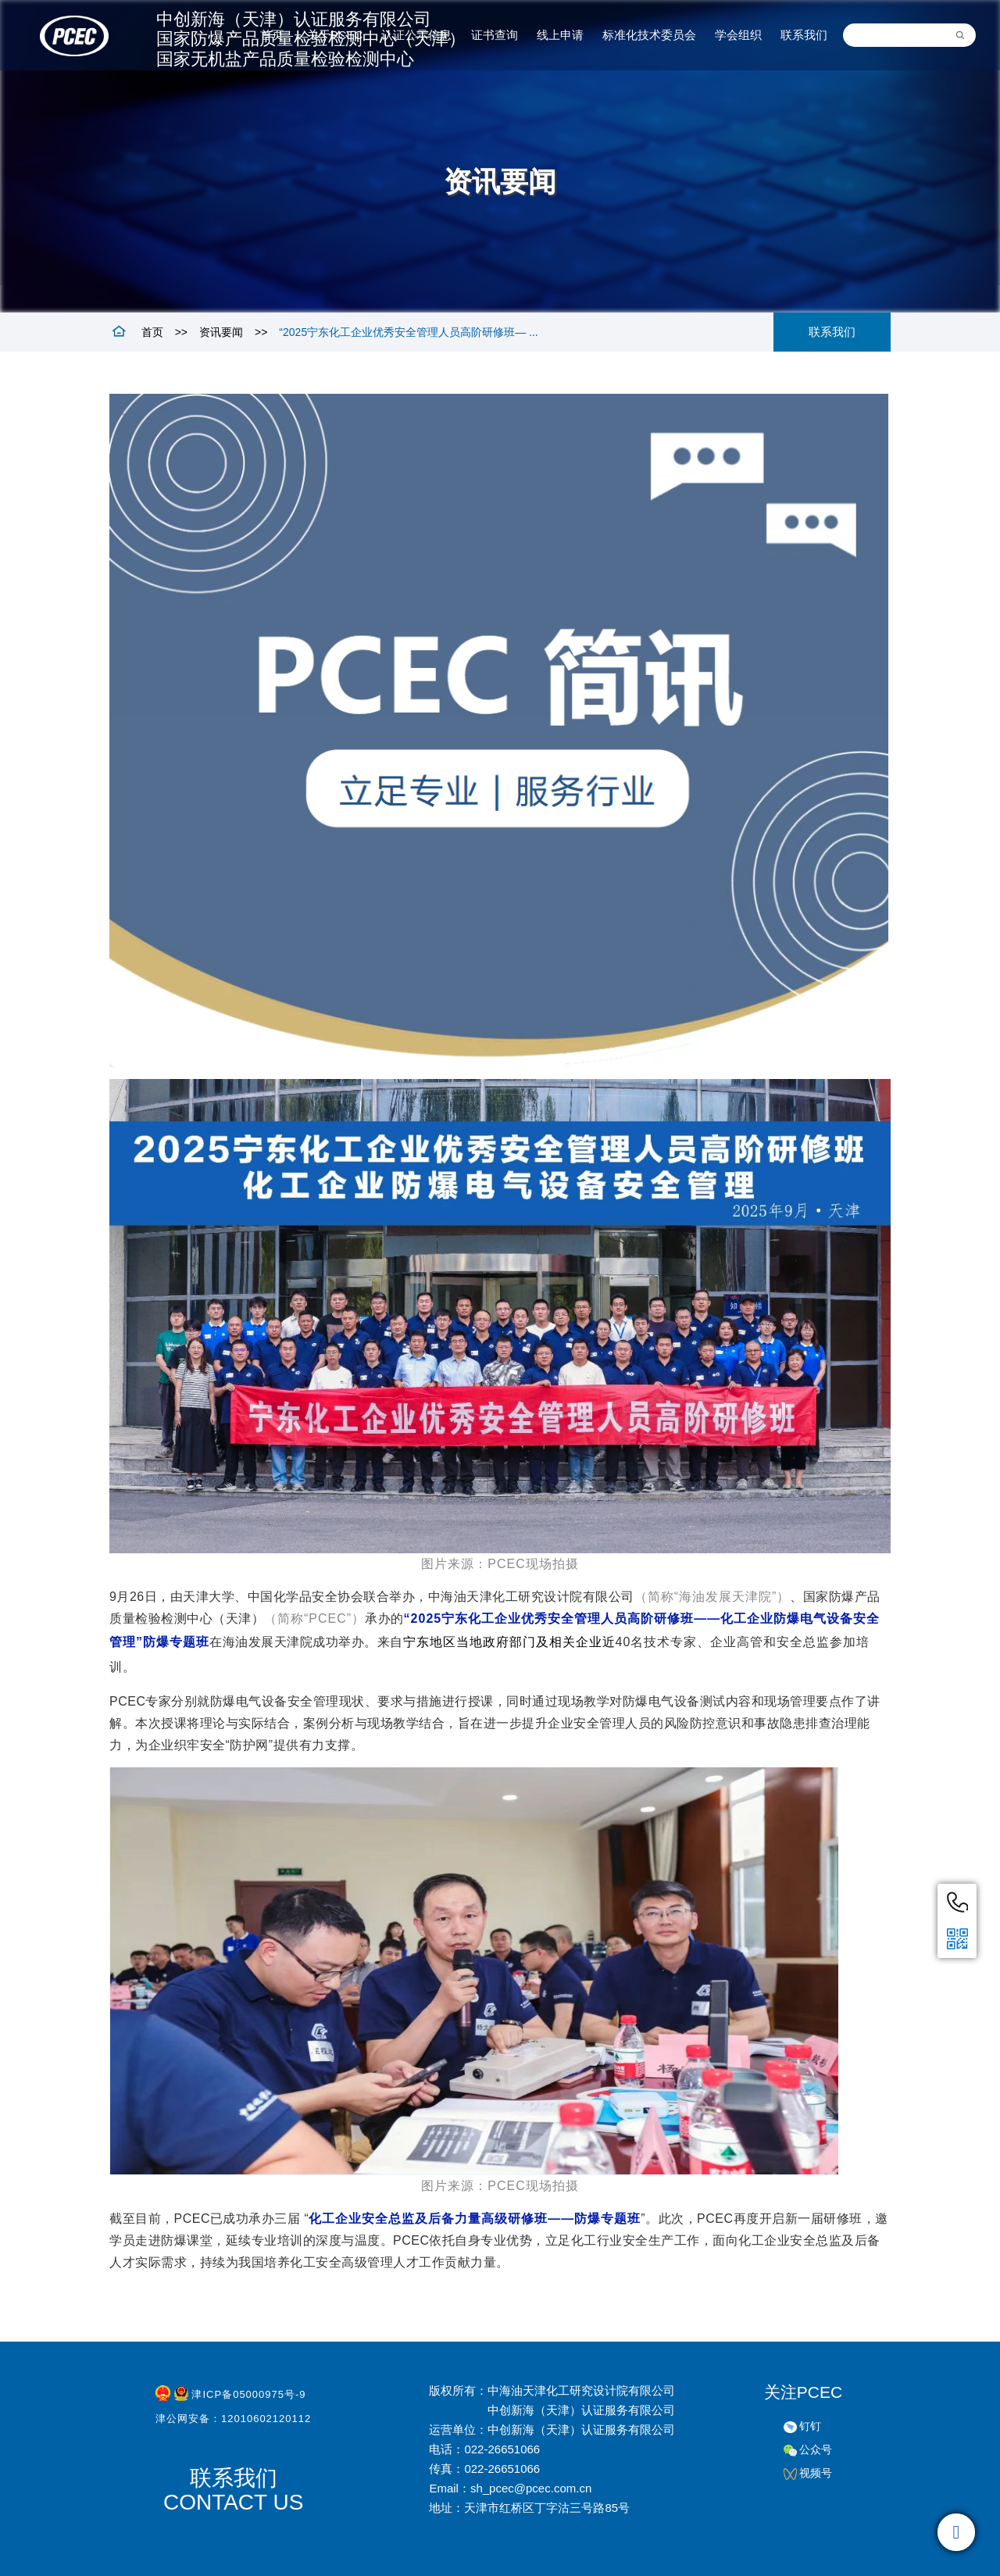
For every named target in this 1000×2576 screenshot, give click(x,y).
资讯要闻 (221, 332)
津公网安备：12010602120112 (233, 2421)
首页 (152, 332)
